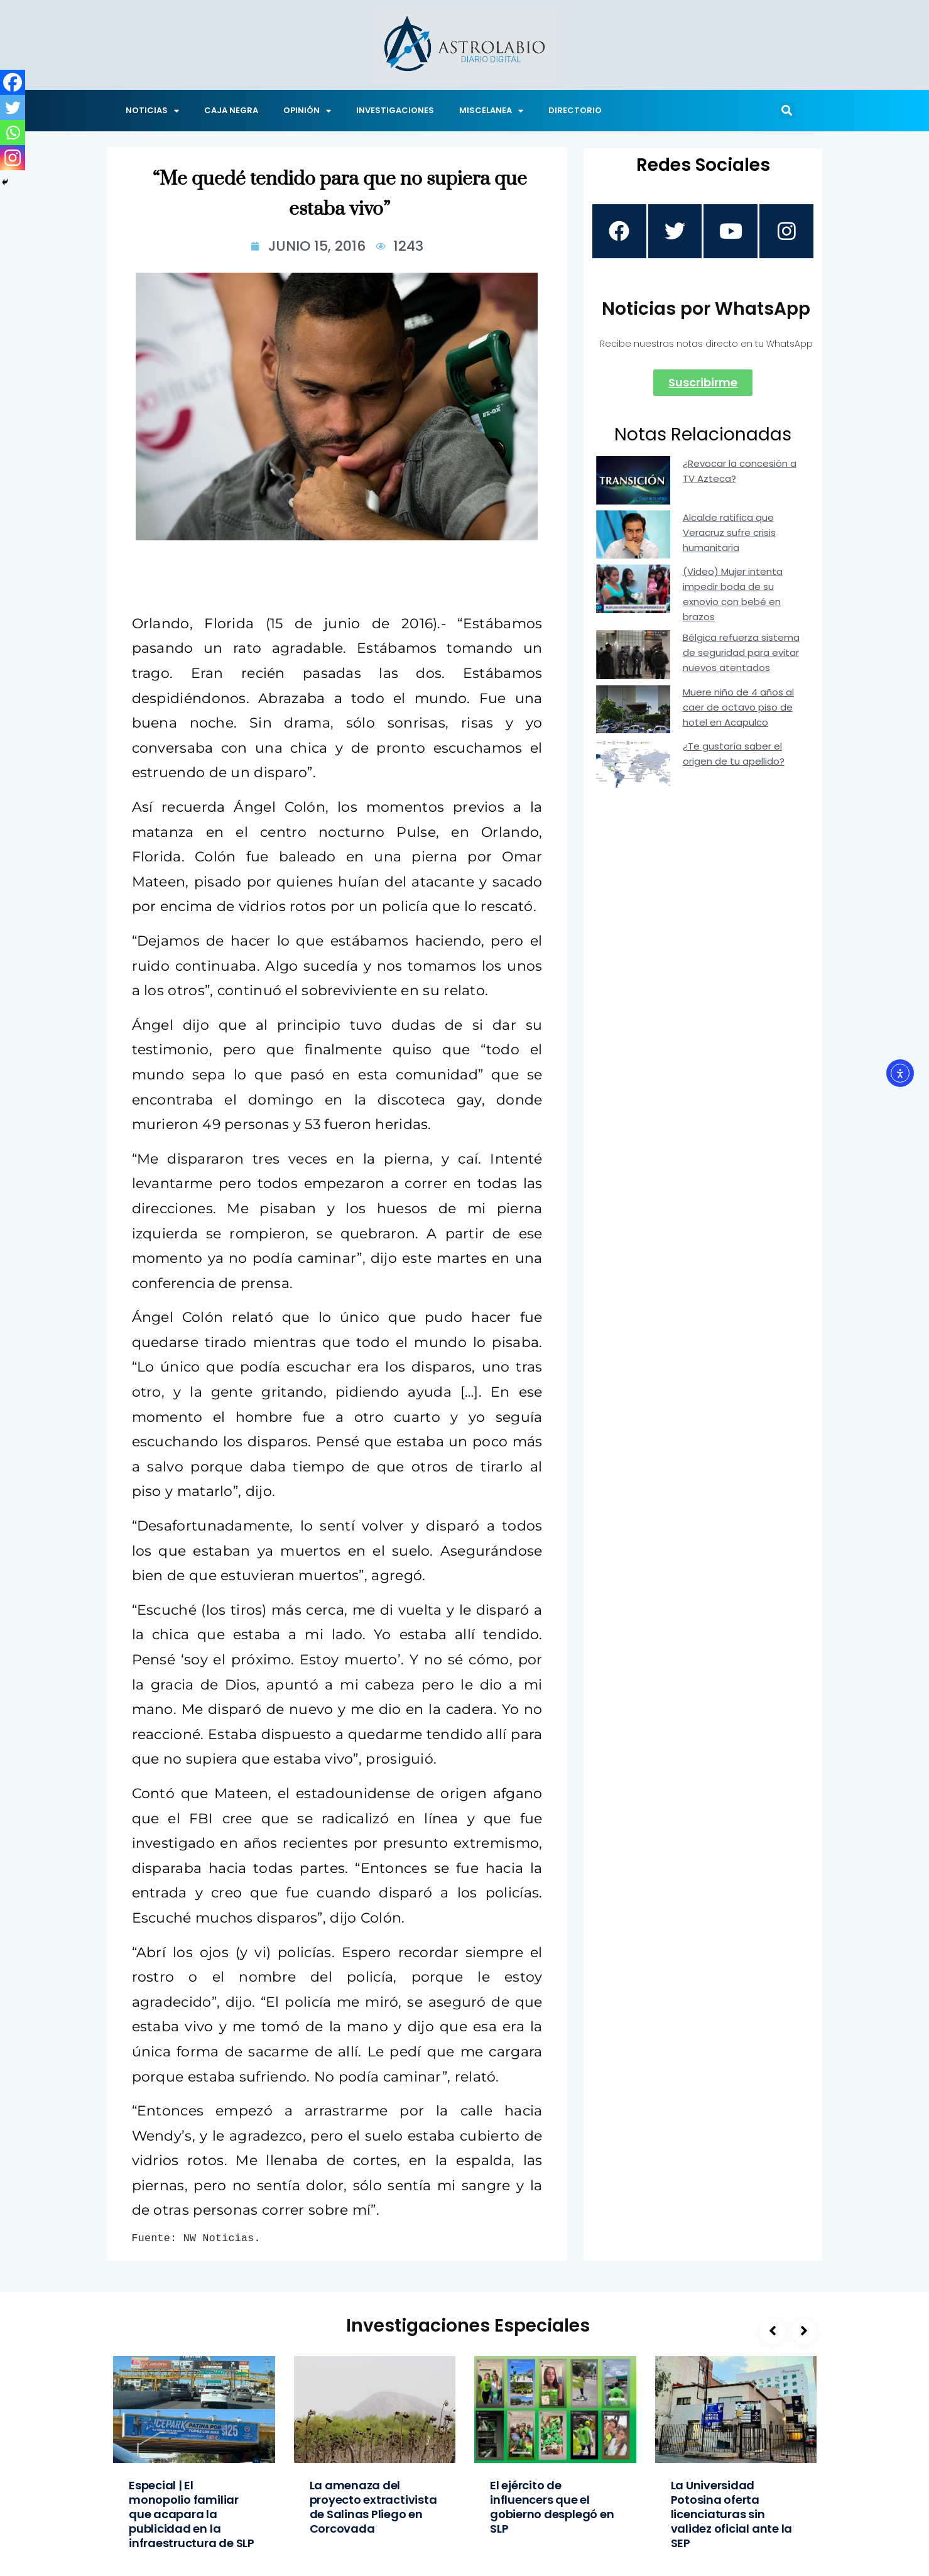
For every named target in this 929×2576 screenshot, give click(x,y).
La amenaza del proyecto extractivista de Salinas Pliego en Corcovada (373, 2506)
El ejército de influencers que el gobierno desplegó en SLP (552, 2506)
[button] (787, 110)
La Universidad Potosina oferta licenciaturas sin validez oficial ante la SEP (732, 2514)
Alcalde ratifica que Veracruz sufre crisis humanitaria (729, 534)
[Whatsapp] (12, 132)
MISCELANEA (491, 111)
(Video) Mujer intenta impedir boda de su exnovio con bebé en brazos (733, 596)
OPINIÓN (307, 111)
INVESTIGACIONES (395, 110)
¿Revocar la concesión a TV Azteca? (739, 472)
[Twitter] (12, 107)
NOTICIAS (152, 111)
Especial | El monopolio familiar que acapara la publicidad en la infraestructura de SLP (191, 2514)
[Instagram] (12, 157)
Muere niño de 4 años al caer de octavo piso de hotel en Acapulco (738, 708)
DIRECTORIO (575, 110)
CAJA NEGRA (231, 110)
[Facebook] (12, 82)
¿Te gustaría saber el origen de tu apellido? (734, 755)
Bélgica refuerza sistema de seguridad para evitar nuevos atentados (741, 654)
